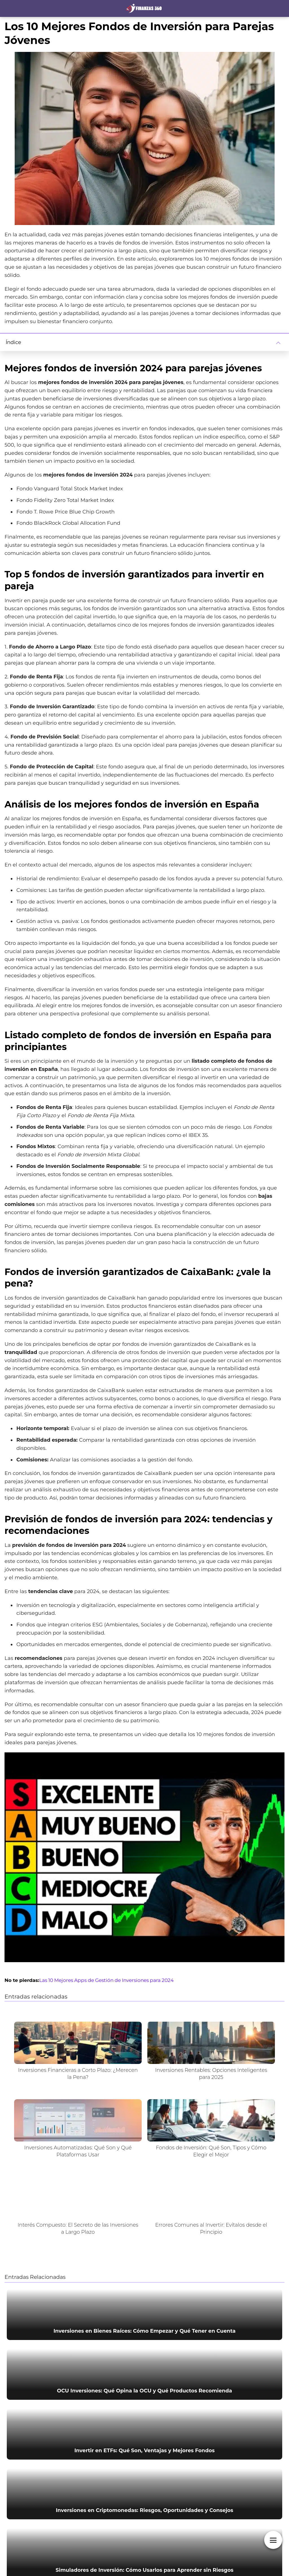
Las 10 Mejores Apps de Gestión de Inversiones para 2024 (106, 1980)
